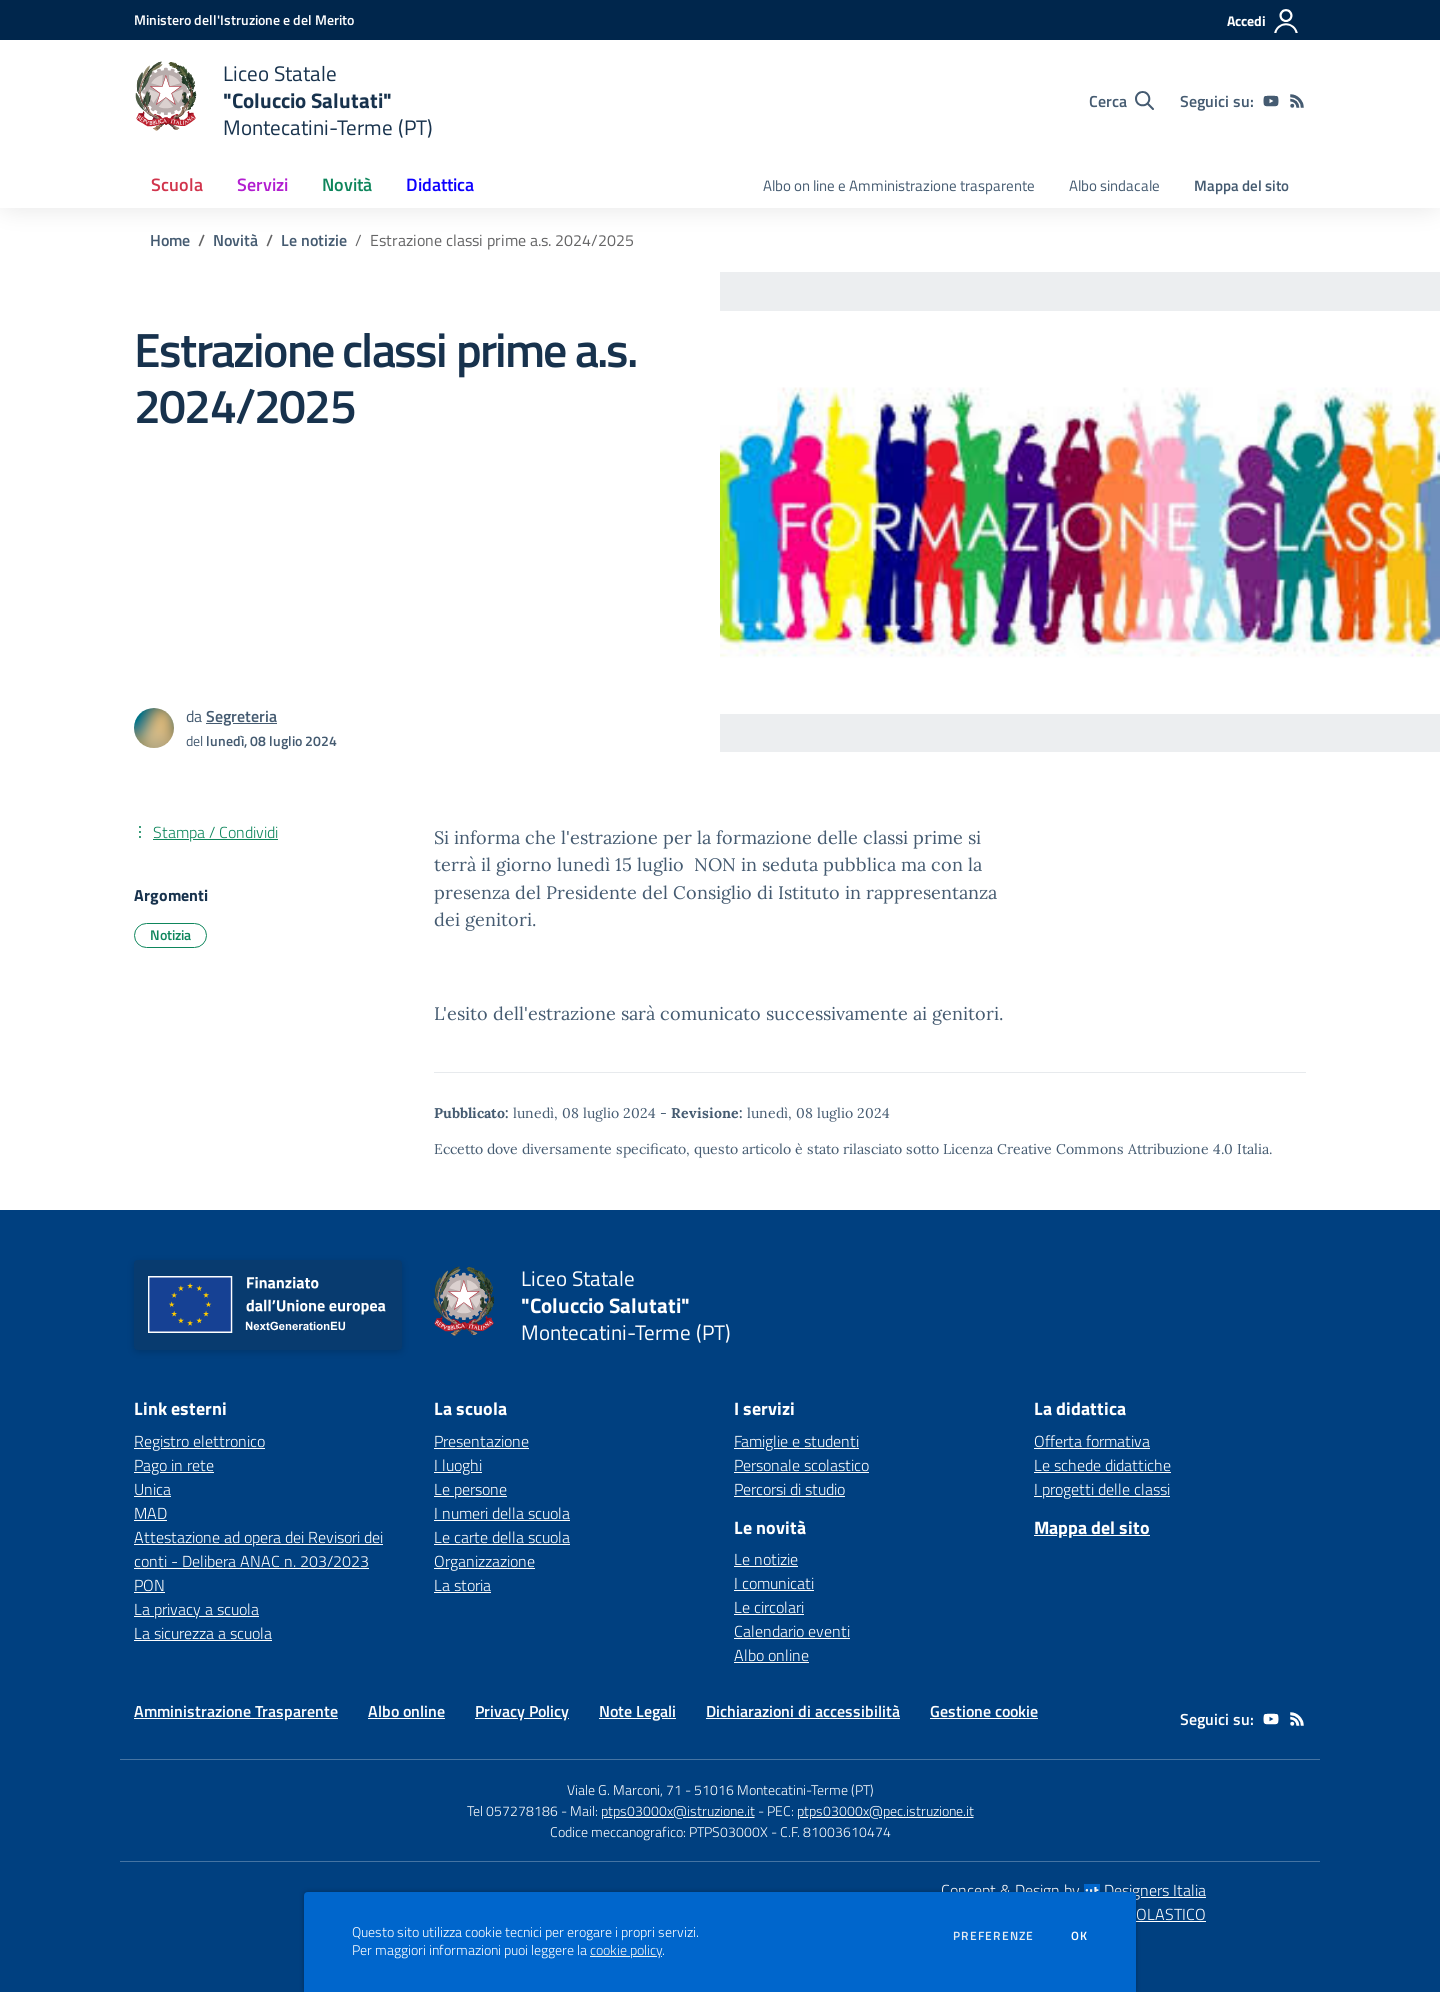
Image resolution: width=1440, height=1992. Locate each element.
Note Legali (637, 1711)
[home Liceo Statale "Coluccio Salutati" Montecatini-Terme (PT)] (283, 100)
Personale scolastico (801, 1465)
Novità (235, 240)
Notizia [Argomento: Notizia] (170, 934)
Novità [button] (347, 184)
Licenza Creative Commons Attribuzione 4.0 (1088, 1149)
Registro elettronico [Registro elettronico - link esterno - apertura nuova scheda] (199, 1441)
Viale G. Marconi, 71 (624, 1789)
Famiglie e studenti (796, 1441)
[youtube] (1271, 101)
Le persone (470, 1489)
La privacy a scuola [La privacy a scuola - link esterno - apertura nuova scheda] (196, 1609)
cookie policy (626, 1950)
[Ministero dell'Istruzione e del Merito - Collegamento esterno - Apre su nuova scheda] (244, 19)
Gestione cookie (984, 1711)
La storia (462, 1585)
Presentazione (481, 1441)
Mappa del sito (1241, 185)
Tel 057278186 (512, 1810)
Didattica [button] (440, 184)
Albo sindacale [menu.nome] (1114, 185)
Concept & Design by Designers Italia (1073, 1890)
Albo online (771, 1655)
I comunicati (774, 1583)
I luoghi (458, 1465)
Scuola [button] (177, 184)
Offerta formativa (1092, 1441)
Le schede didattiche (1102, 1465)
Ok (1080, 1936)
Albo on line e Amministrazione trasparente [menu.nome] (899, 185)
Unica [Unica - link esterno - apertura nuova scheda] (152, 1489)
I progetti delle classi (1102, 1489)
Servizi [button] (262, 184)
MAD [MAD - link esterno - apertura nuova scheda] (150, 1513)
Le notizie (314, 240)
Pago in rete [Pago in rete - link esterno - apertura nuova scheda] (174, 1465)
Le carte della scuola (502, 1537)
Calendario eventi (792, 1631)
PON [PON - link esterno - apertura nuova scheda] (149, 1585)
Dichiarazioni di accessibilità (803, 1711)
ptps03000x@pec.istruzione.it (885, 1810)
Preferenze (993, 1936)
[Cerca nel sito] (1121, 101)
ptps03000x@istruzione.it (678, 1810)
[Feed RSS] (1297, 101)
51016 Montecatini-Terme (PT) (784, 1789)
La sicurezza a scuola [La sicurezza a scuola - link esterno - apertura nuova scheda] (203, 1633)
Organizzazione (484, 1561)
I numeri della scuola (502, 1513)
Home (170, 240)
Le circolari (769, 1607)
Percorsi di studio (789, 1489)
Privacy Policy (522, 1711)
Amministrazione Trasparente (236, 1711)
